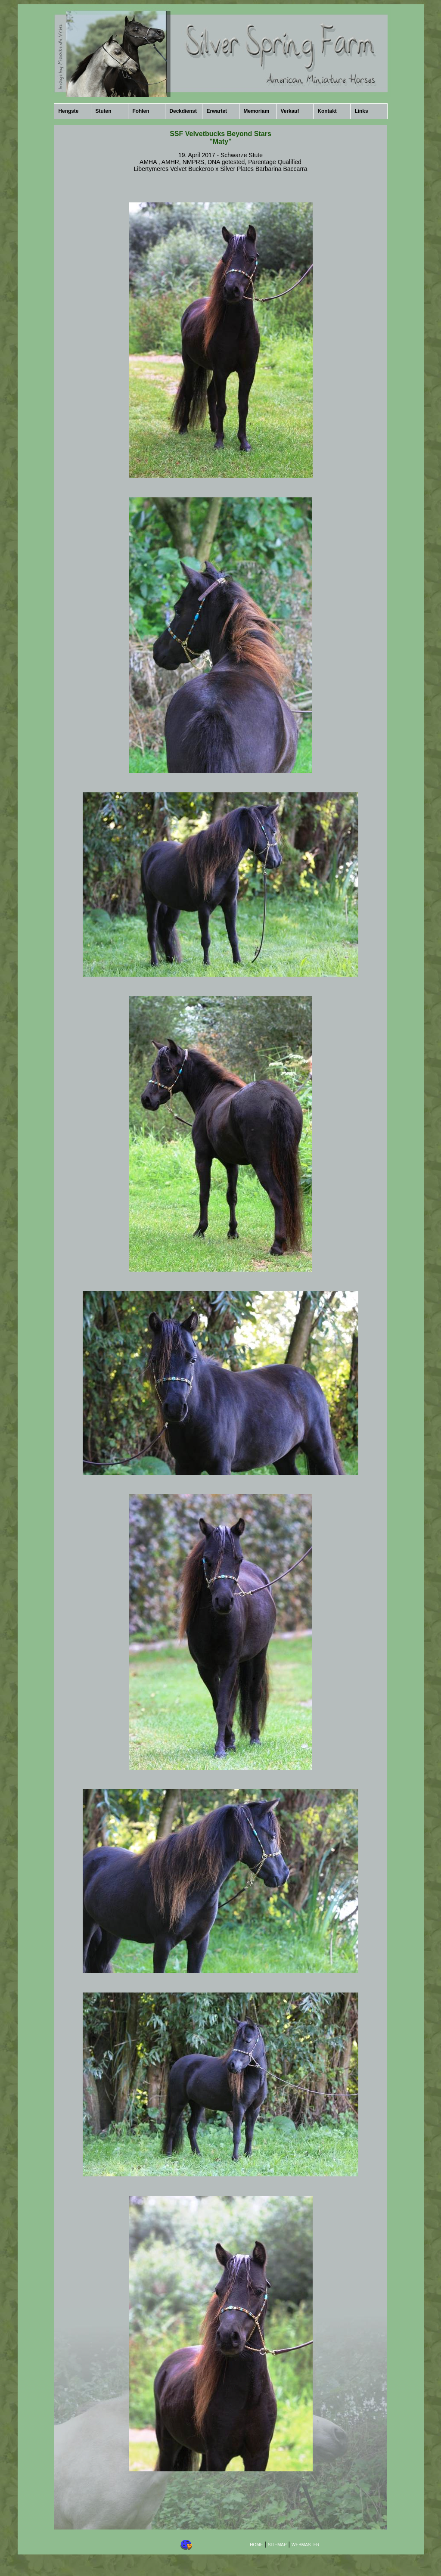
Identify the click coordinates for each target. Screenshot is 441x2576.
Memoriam (256, 111)
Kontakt (327, 111)
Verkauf (290, 111)
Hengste (69, 111)
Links (361, 111)
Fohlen (141, 111)
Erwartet (217, 111)
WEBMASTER (305, 2544)
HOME (256, 2544)
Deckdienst (183, 111)
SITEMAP (277, 2544)
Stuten (104, 111)
